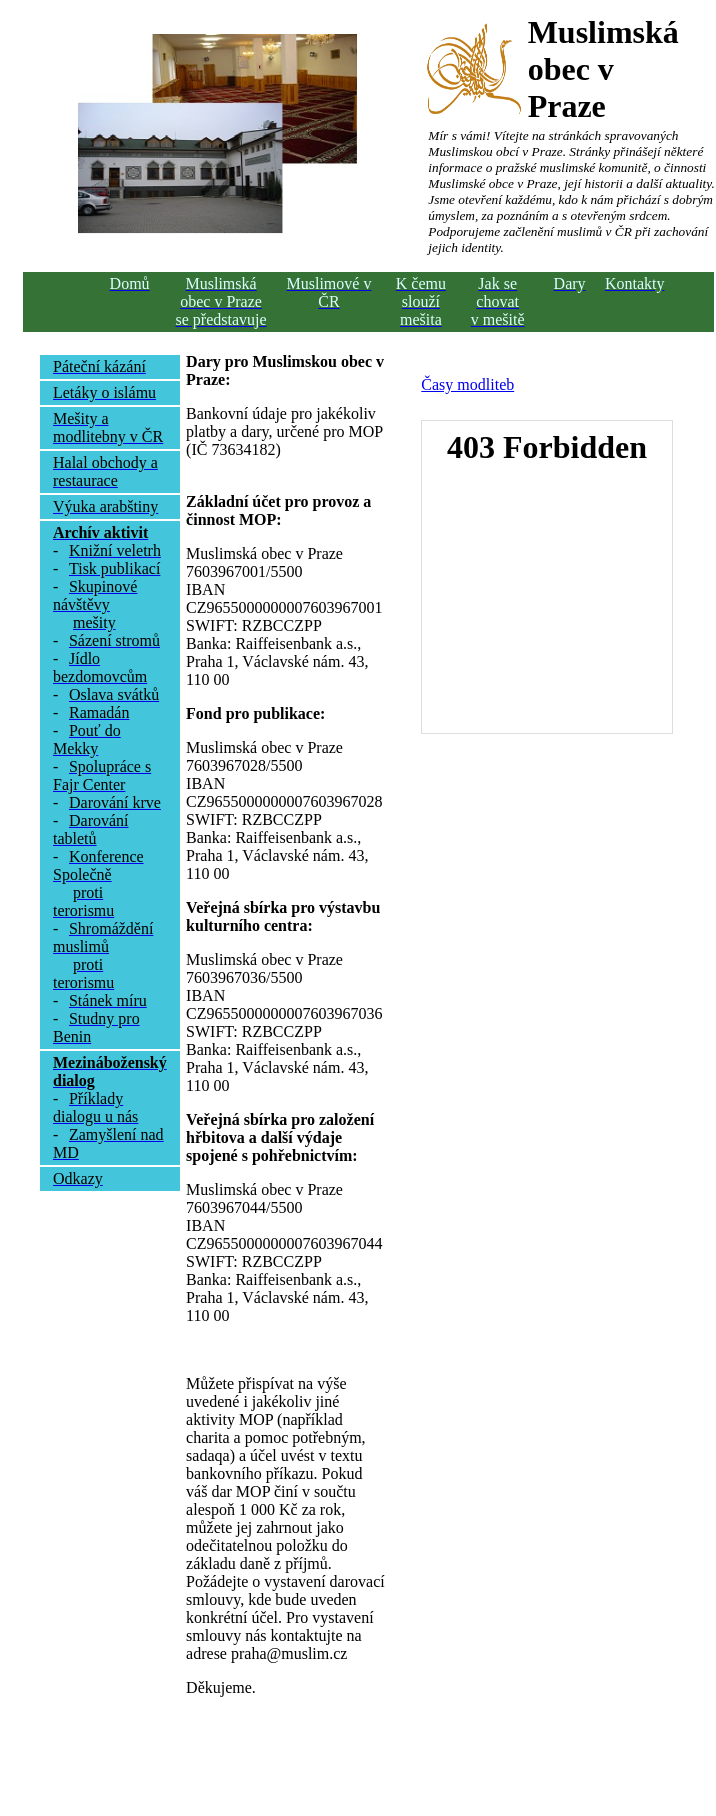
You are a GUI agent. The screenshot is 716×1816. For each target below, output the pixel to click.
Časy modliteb (467, 384)
